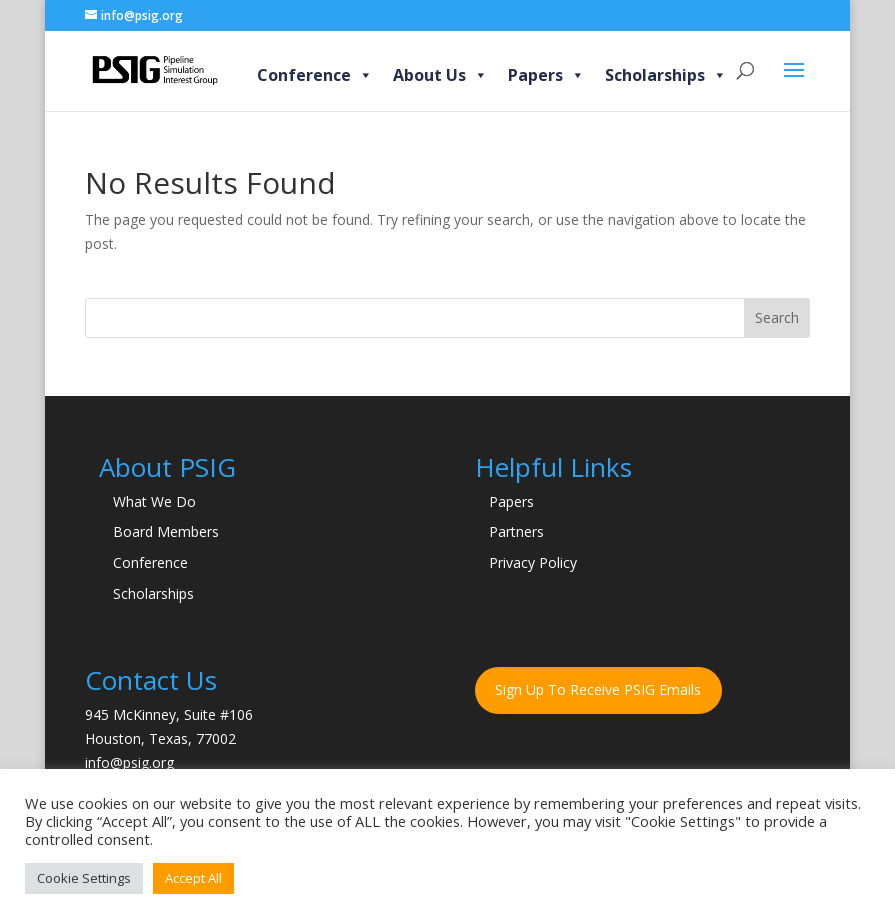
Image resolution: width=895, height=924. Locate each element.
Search (777, 317)
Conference (315, 75)
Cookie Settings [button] (84, 878)
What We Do (154, 501)
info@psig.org (129, 762)
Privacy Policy (533, 562)
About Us (440, 75)
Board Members (166, 531)
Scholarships (666, 75)
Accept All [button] (193, 878)
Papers (546, 75)
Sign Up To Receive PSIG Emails (598, 689)
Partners (516, 531)
